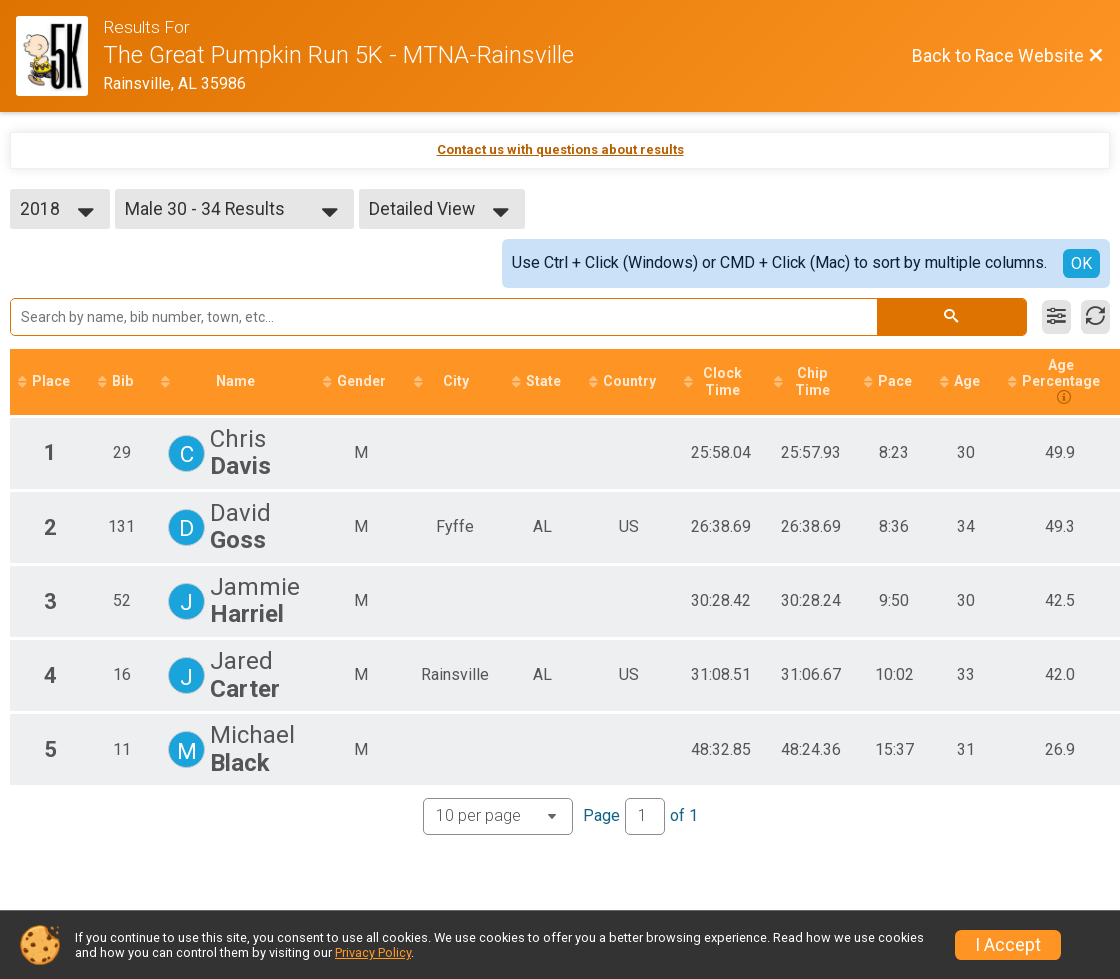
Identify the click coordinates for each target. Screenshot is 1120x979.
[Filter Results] (1056, 317)
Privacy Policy (373, 952)
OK (1081, 263)
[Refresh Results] (1095, 317)
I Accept (1008, 945)
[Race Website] (59, 56)
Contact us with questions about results (560, 149)
